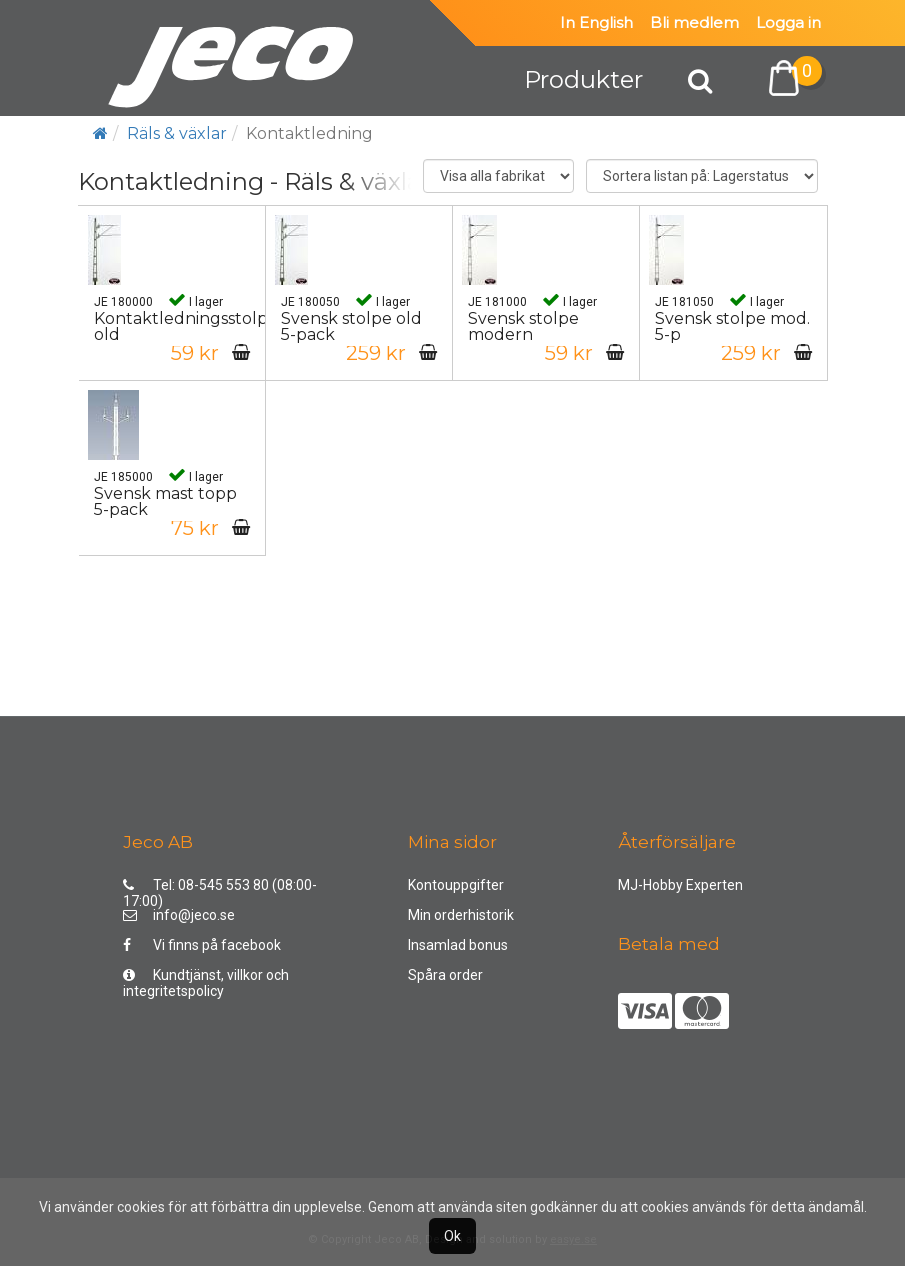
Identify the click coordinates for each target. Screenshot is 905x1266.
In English (596, 22)
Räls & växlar (177, 133)
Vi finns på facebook (202, 945)
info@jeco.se (179, 915)
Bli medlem (694, 22)
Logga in (788, 22)
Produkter (583, 79)
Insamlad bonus (458, 945)
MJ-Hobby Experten (680, 885)
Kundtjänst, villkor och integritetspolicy (206, 979)
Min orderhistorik (461, 915)
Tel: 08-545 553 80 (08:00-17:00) (220, 889)
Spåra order (445, 975)
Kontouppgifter (456, 885)
